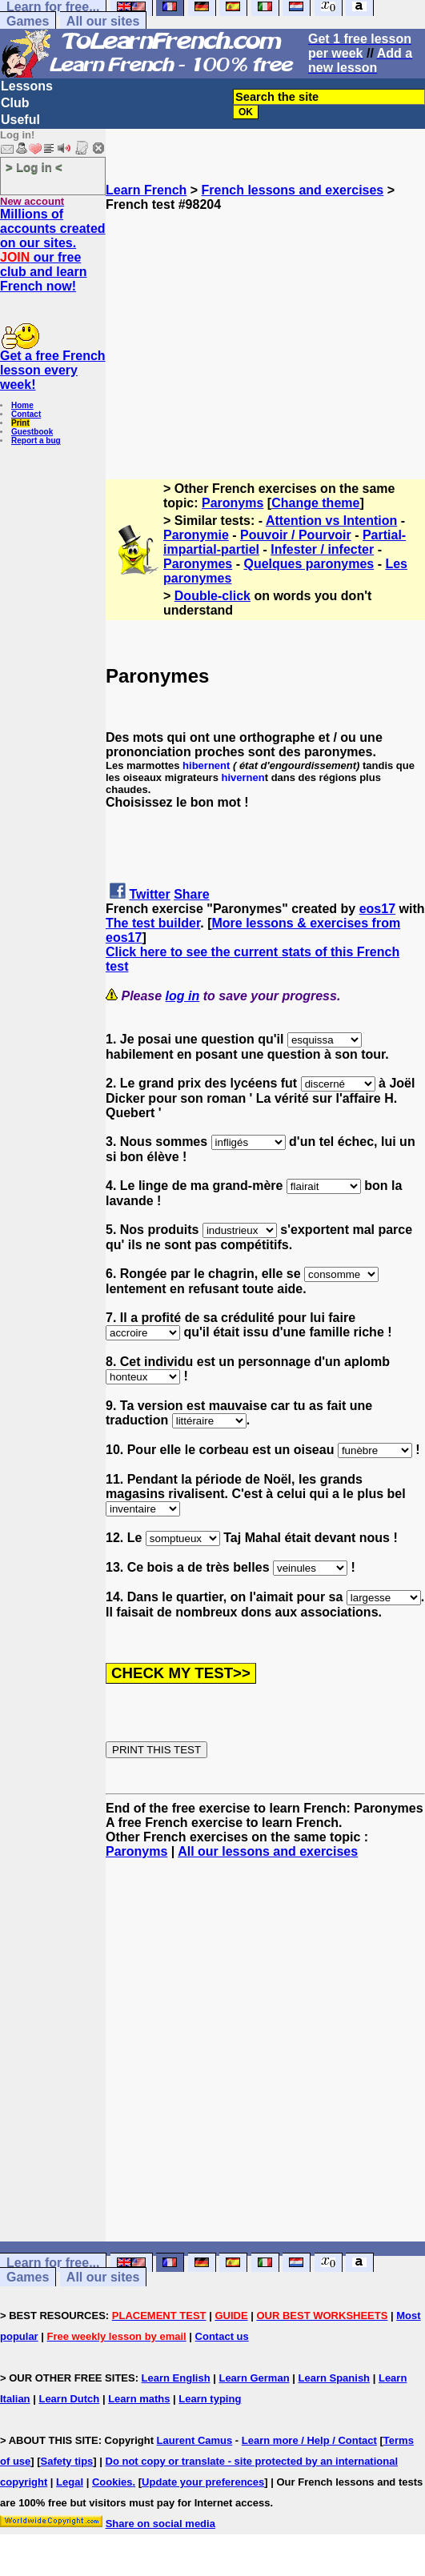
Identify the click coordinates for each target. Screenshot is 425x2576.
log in (183, 996)
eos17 (377, 908)
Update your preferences (203, 2482)
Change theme (315, 503)
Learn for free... (52, 2263)
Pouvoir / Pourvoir (295, 535)
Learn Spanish (334, 2378)
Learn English (176, 2378)
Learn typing (209, 2399)
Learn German (254, 2378)
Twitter (149, 894)
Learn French (146, 190)
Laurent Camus (195, 2440)
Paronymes (197, 564)
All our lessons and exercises (268, 1851)
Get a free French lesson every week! (53, 370)
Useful (20, 119)
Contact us (222, 2336)
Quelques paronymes (308, 564)
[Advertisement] (265, 324)
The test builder (153, 923)
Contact (26, 414)
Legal (69, 2482)
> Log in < (34, 167)
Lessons (27, 86)
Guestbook (32, 431)
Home (22, 405)
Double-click (212, 596)
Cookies (112, 2482)
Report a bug (36, 440)
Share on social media (160, 2524)
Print (20, 423)
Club (15, 103)
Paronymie (196, 535)
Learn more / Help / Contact (309, 2440)
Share (191, 894)
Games (27, 21)
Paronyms (232, 503)
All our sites (103, 21)
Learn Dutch (68, 2399)
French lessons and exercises (293, 190)
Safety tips (67, 2461)
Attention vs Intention (331, 520)
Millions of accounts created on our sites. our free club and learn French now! (53, 250)
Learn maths (139, 2399)
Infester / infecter (322, 549)
